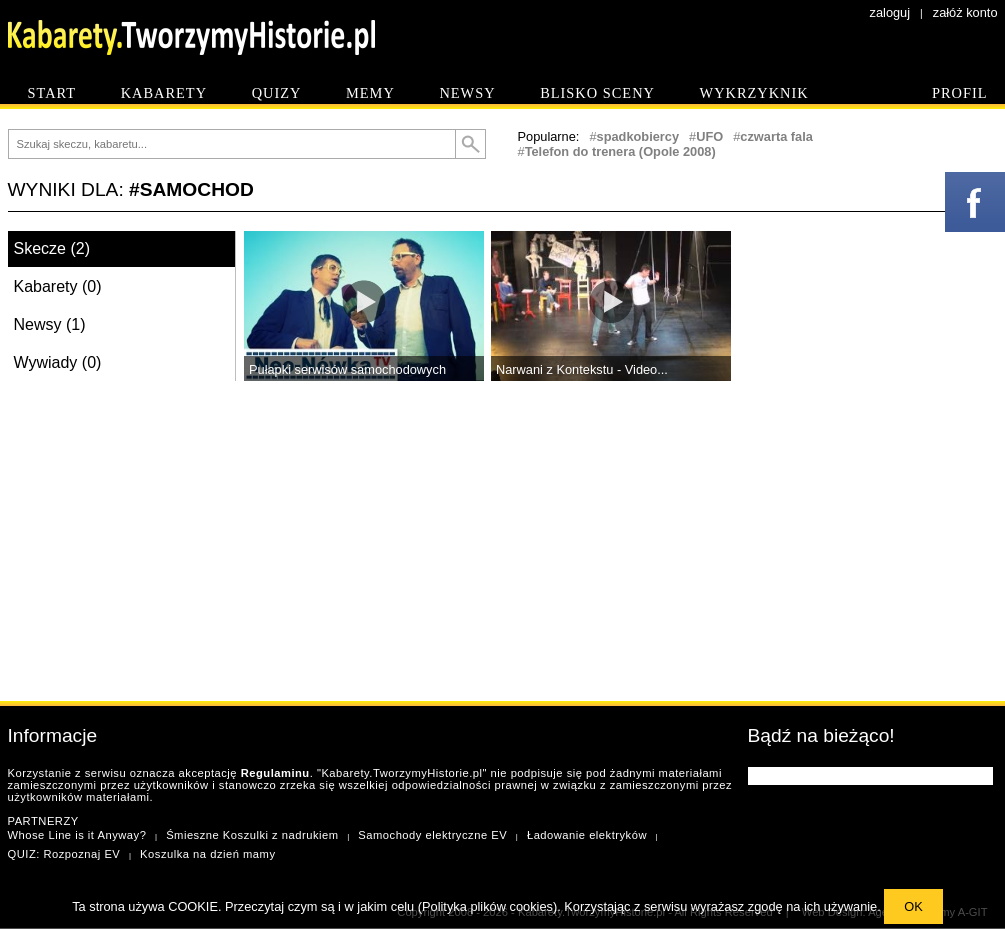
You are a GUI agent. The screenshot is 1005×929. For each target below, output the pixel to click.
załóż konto (965, 12)
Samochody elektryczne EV (432, 835)
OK (913, 906)
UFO (709, 136)
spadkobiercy (638, 136)
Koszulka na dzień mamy (207, 854)
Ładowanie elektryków (587, 835)
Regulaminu (275, 773)
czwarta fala (776, 136)
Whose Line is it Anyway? (77, 835)
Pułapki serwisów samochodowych (347, 369)
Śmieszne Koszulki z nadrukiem (252, 835)
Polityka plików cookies (487, 906)
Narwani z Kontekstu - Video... (582, 369)
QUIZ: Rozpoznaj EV (64, 854)
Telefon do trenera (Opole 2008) (620, 151)
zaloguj (890, 12)
